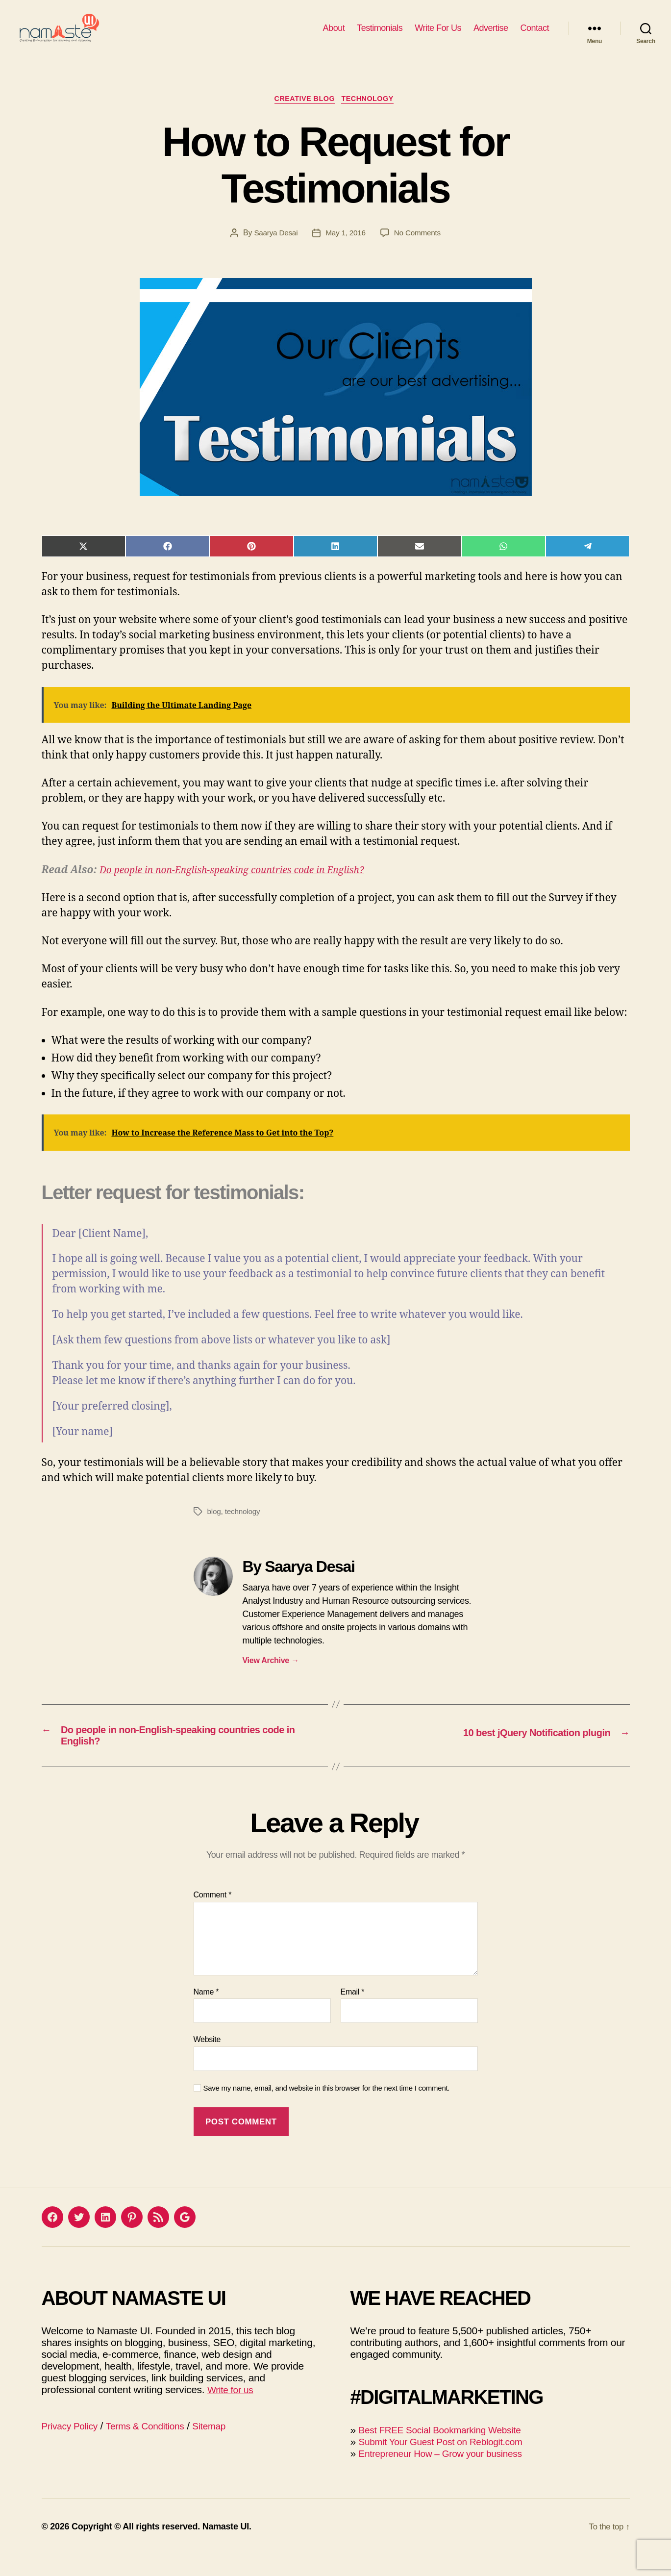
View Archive (271, 1677)
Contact (534, 35)
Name (206, 2013)
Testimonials (379, 35)
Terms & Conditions (155, 2447)
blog (214, 1528)
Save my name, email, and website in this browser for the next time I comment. (326, 2109)
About (334, 35)
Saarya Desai (274, 249)
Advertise (490, 35)
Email (353, 2013)
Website (207, 2061)
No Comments (419, 249)
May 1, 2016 (345, 249)
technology (243, 1528)
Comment (213, 1916)
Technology (372, 115)
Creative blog (303, 115)
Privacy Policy (73, 2447)
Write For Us (438, 35)
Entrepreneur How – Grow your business (448, 2474)
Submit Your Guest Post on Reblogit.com (449, 2463)
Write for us (232, 2411)
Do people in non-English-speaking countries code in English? (244, 886)
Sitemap (225, 2447)
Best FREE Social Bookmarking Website (448, 2451)
